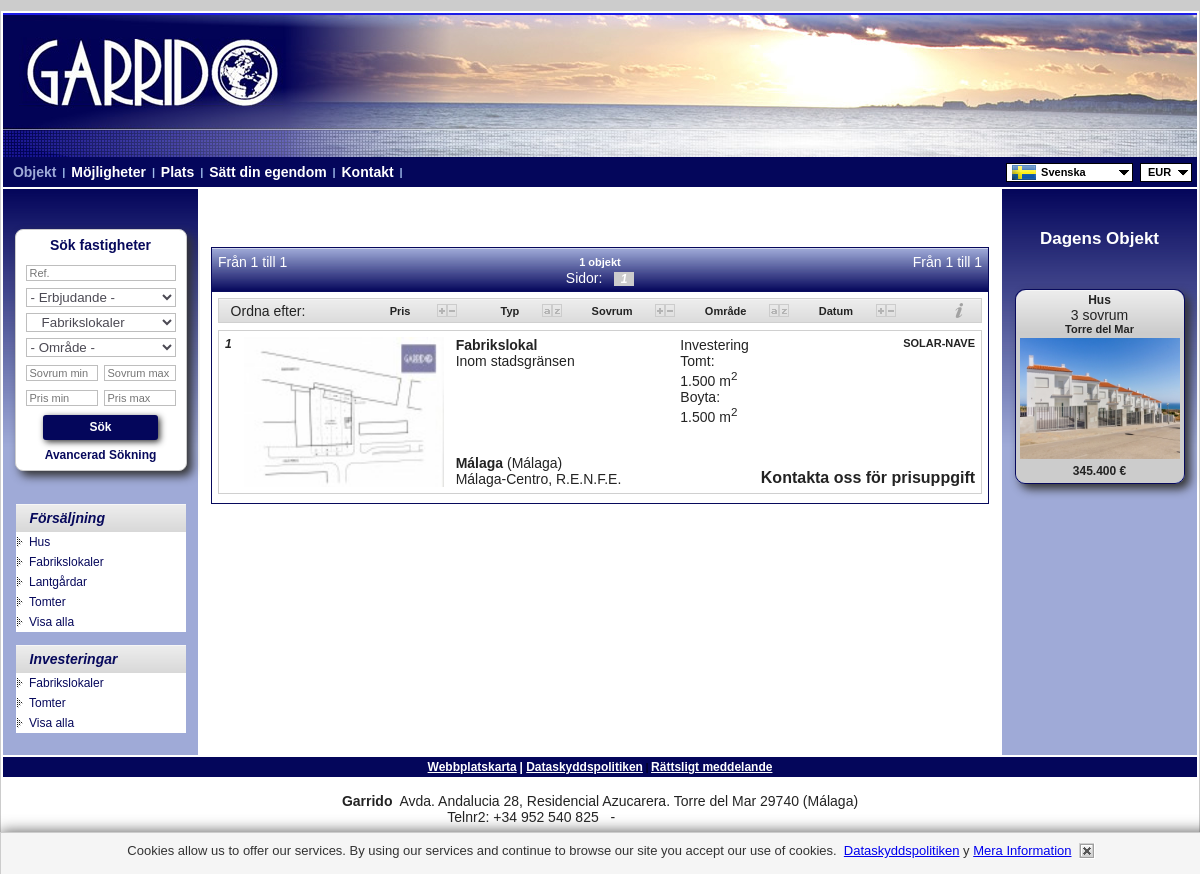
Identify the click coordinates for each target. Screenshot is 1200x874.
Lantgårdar (58, 582)
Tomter (47, 602)
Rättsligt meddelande (711, 767)
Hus (39, 542)
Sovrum (614, 311)
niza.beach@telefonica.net (688, 818)
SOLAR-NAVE (939, 343)
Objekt (34, 172)
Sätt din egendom (267, 172)
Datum (837, 311)
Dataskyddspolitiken (584, 767)
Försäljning (67, 518)
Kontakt (368, 172)
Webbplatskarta (472, 767)
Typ (512, 311)
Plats (177, 172)
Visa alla (51, 622)
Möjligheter (108, 172)
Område (727, 311)
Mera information (1022, 850)
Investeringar (74, 659)
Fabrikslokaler (66, 562)
